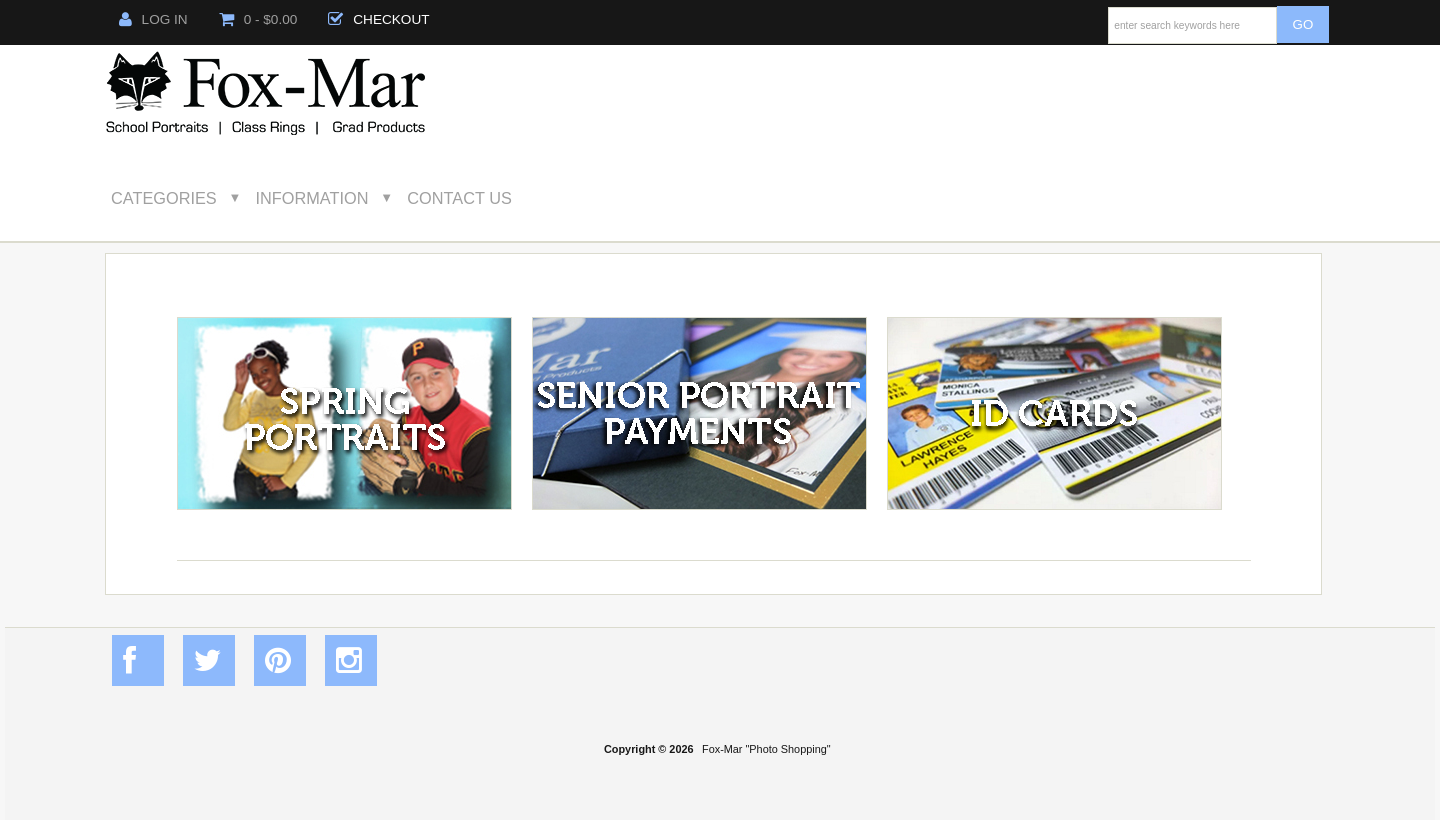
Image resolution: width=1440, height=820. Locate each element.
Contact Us (459, 198)
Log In (153, 19)
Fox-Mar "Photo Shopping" (766, 749)
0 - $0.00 (258, 19)
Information (312, 198)
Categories (164, 198)
